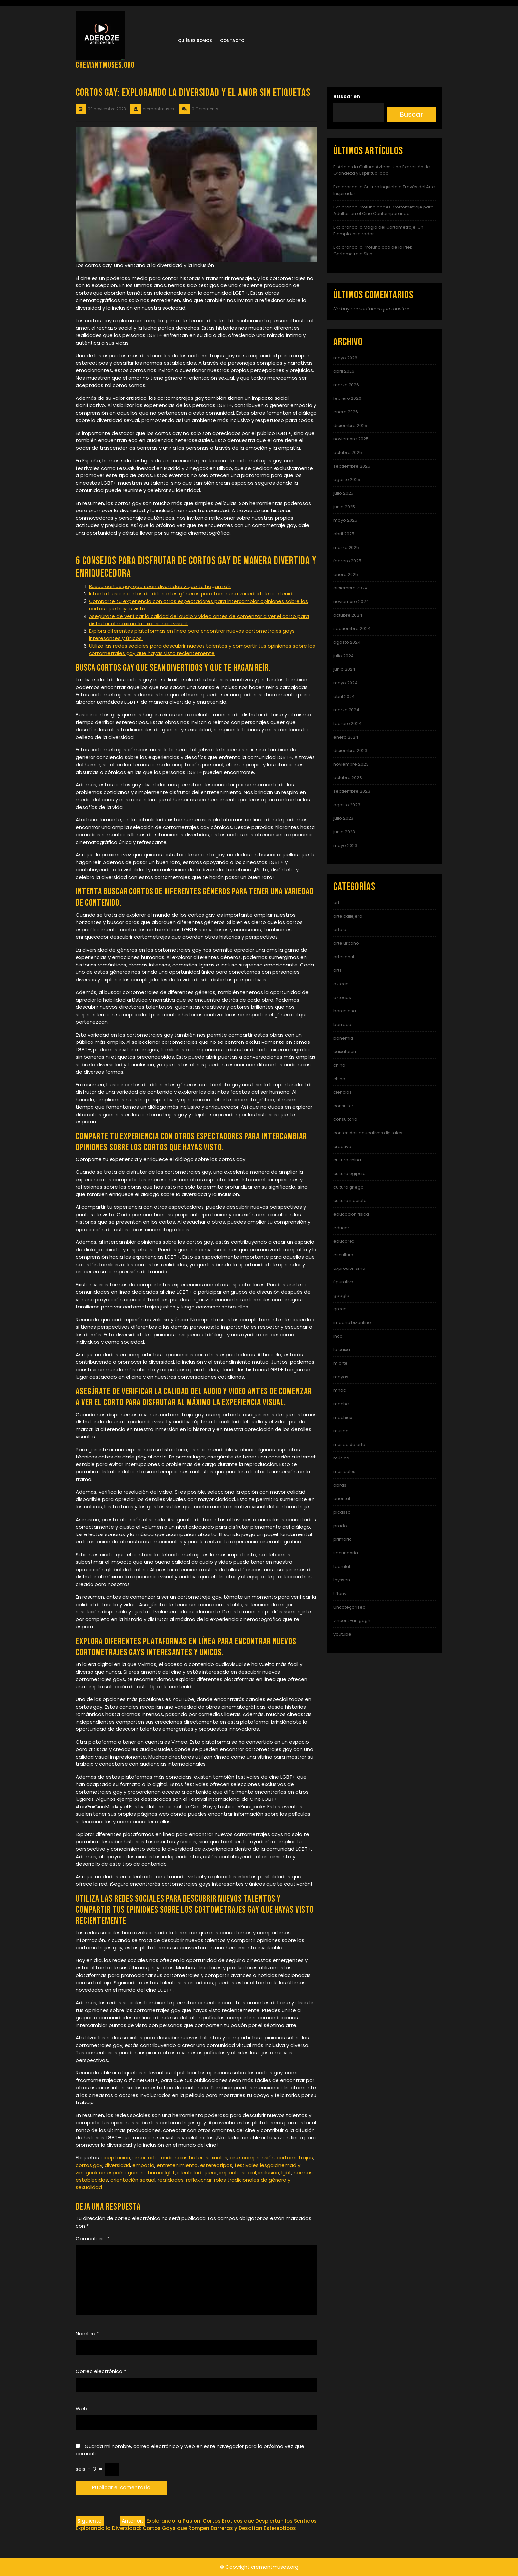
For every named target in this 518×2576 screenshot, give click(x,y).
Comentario (92, 2238)
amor (139, 2157)
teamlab (342, 1566)
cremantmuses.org (105, 65)
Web (81, 2408)
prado (340, 1526)
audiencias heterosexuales (194, 2157)
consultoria (345, 1119)
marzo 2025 (346, 547)
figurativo (343, 1282)
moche (341, 1404)
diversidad (117, 2165)
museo (341, 1431)
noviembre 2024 (351, 601)
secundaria (345, 1553)
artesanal (343, 957)
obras (339, 1485)
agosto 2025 (346, 479)
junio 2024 (344, 669)
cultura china (347, 1160)
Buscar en (346, 96)
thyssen (341, 1580)
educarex (343, 1241)
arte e (339, 930)
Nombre (87, 2333)
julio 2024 (343, 656)
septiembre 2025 (351, 466)
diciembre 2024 (350, 588)
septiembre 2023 (351, 791)
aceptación (115, 2157)
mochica (342, 1417)
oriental (341, 1499)
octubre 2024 (347, 615)
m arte (340, 1363)
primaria (342, 1539)
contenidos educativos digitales (367, 1133)
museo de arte (349, 1444)
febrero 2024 (347, 723)
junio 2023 (344, 832)
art (336, 902)
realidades (171, 2180)
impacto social (237, 2172)
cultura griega (348, 1187)
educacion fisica (351, 1214)
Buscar (411, 114)
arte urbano (346, 943)
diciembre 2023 (350, 750)
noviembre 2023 (351, 764)
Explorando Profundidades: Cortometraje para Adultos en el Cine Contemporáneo (383, 210)
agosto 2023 (346, 805)
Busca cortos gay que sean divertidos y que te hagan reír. (160, 586)
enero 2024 (345, 737)
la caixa (341, 1349)
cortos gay (89, 2165)
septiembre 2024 (352, 628)
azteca (341, 984)
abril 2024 (344, 696)
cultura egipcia (349, 1173)
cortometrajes (295, 2157)
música (341, 1458)
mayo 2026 (345, 358)
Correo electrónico (101, 2371)
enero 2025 (345, 574)
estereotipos (216, 2165)
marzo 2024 (346, 710)
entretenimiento (177, 2165)
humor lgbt (161, 2172)
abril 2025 (343, 534)
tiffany (339, 1593)
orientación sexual (132, 2180)
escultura (343, 1255)
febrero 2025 (347, 561)
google (341, 1295)
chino (339, 1079)
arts (337, 970)
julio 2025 (343, 493)
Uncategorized (349, 1607)
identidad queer (197, 2172)
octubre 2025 (347, 452)
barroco (342, 1024)
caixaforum (345, 1051)
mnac (339, 1390)
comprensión (258, 2157)
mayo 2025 (345, 520)
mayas (340, 1377)
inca (338, 1336)
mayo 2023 (345, 845)
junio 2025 (344, 507)
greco (340, 1309)
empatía (143, 2165)
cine (235, 2157)
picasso (342, 1512)
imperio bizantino (352, 1322)
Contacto (232, 40)
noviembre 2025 (351, 439)
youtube (342, 1634)
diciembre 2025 (350, 425)
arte (153, 2157)
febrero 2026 (347, 398)
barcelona (344, 1011)
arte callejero (347, 916)
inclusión (268, 2172)
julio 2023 (343, 818)
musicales (344, 1471)
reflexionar (199, 2180)
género (137, 2172)
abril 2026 (343, 371)
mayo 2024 (345, 683)
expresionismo (349, 1268)
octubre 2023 (347, 778)
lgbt (286, 2172)
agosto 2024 (347, 642)
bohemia (343, 1038)
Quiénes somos (195, 40)
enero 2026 (345, 412)
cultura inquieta (350, 1200)
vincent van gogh (351, 1620)
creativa (342, 1146)
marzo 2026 (346, 385)
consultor (343, 1106)
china (339, 1065)
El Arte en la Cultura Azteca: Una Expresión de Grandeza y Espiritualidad (381, 170)
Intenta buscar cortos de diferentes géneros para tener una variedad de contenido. (193, 593)
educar (341, 1228)
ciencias (342, 1092)
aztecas (342, 997)
